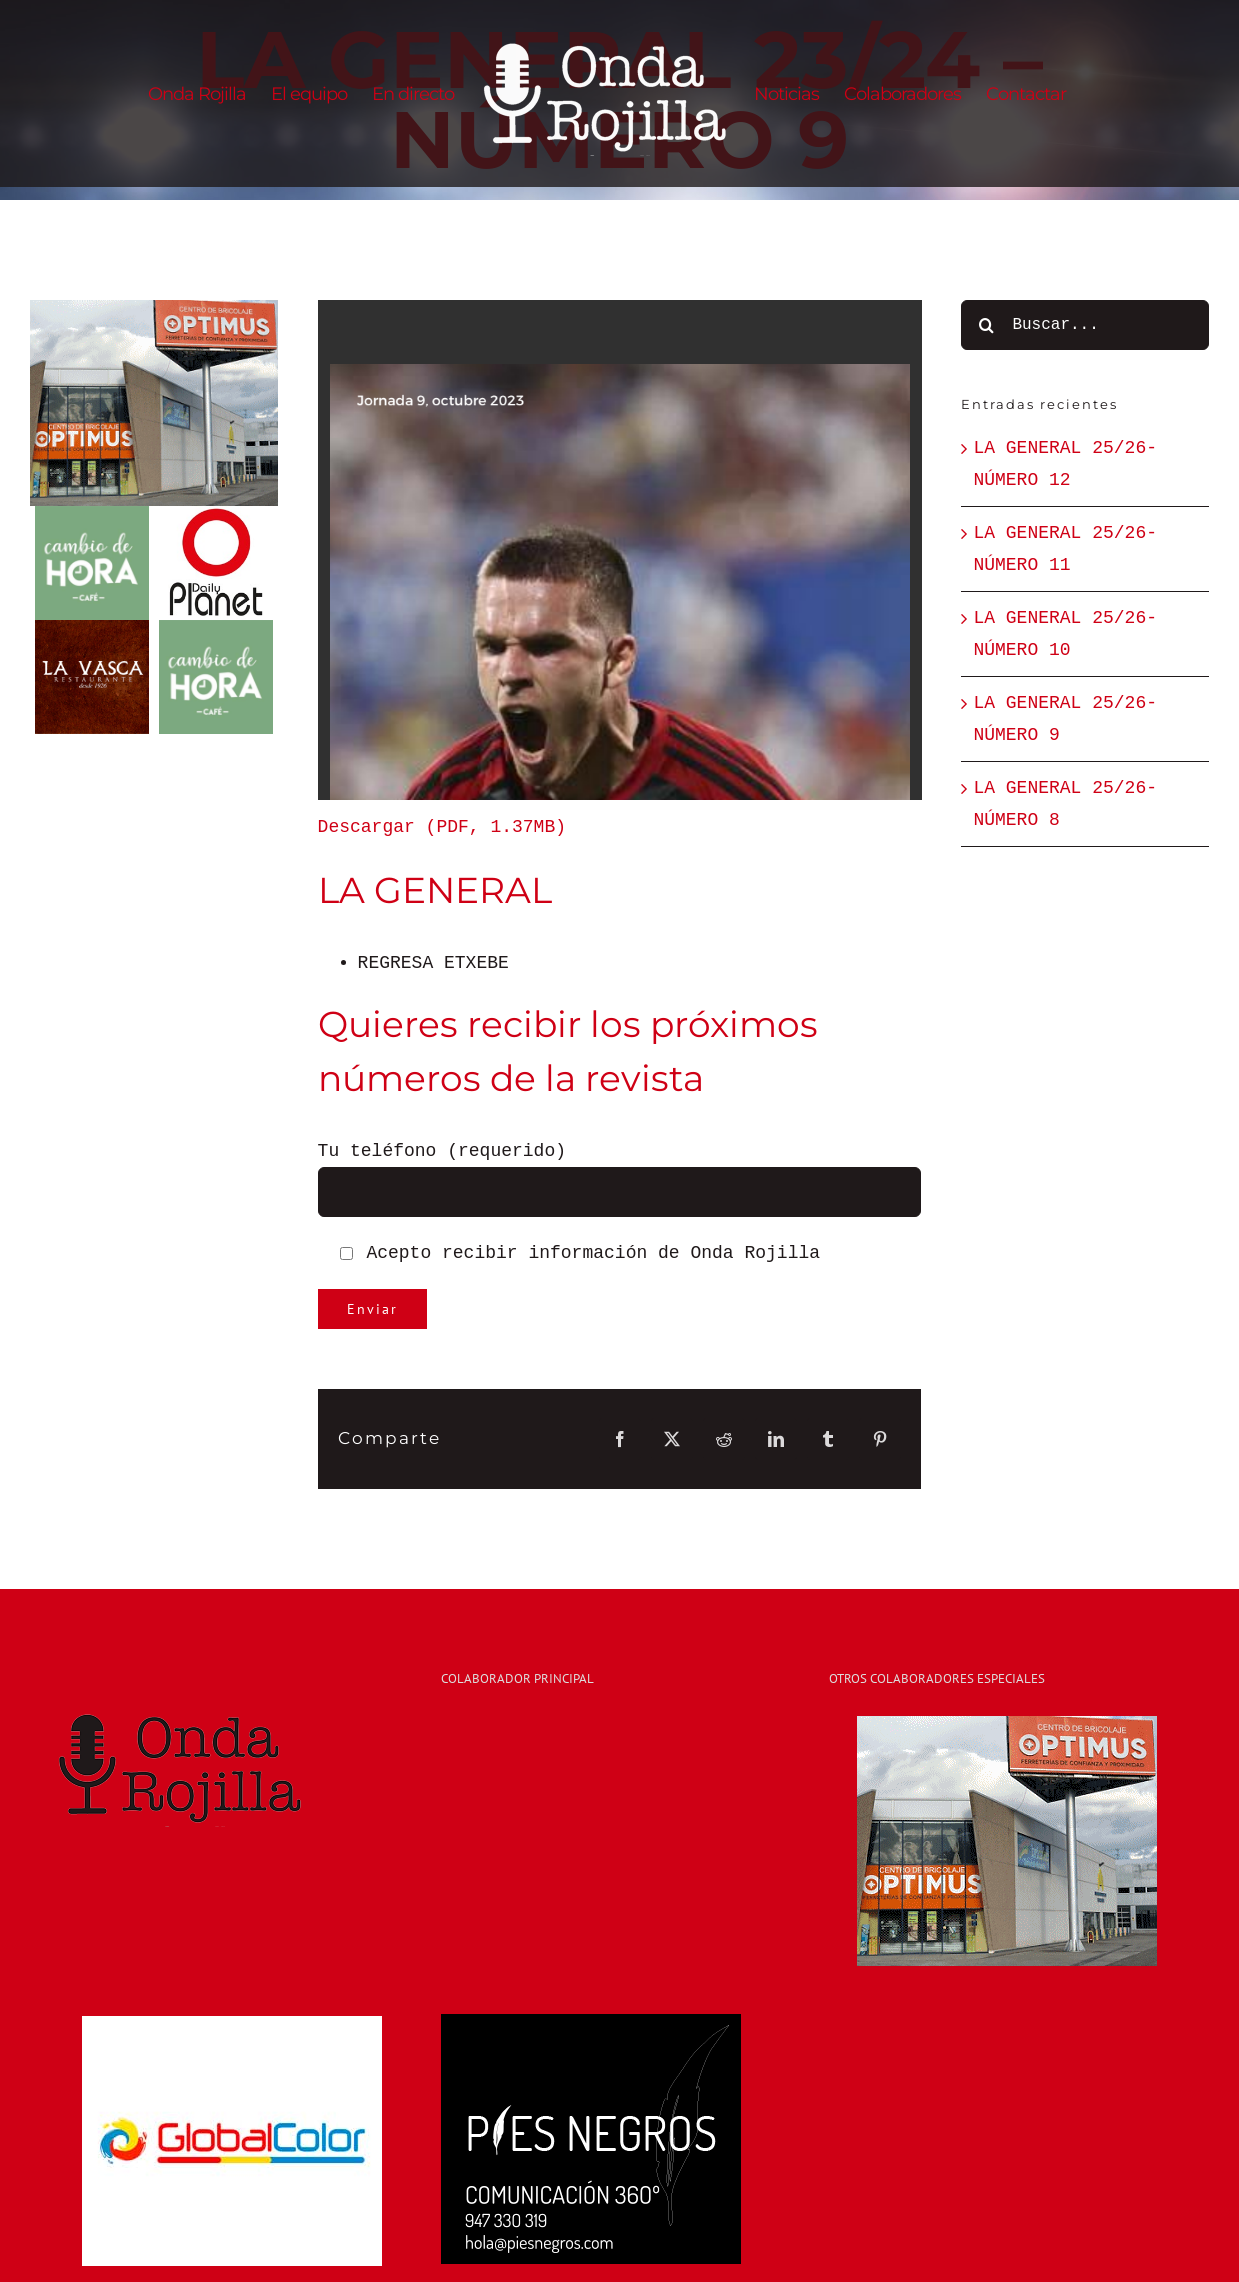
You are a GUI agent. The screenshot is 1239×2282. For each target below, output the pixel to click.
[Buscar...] (1085, 325)
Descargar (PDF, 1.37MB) (442, 827)
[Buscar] (986, 325)
